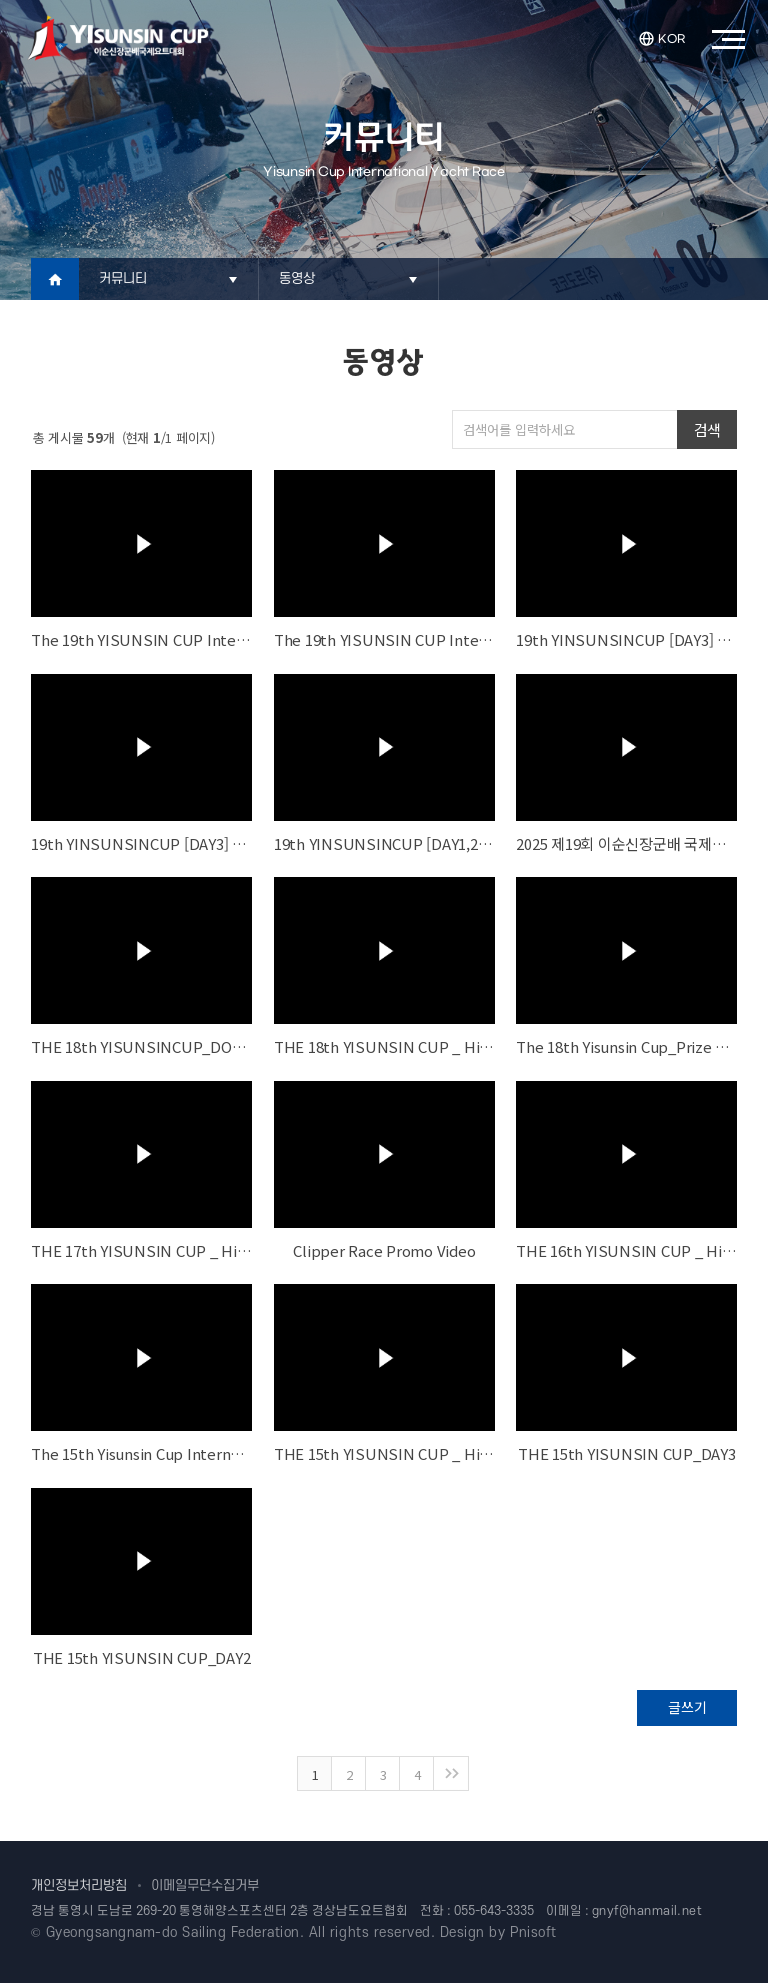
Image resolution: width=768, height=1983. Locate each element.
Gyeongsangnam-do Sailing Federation (173, 1932)
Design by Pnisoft (498, 1932)
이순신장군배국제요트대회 (118, 38)
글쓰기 (687, 1707)
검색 (707, 429)
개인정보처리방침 (79, 1885)
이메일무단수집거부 (205, 1885)
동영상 (297, 278)
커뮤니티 (123, 278)
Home (55, 279)
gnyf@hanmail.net (647, 1911)
